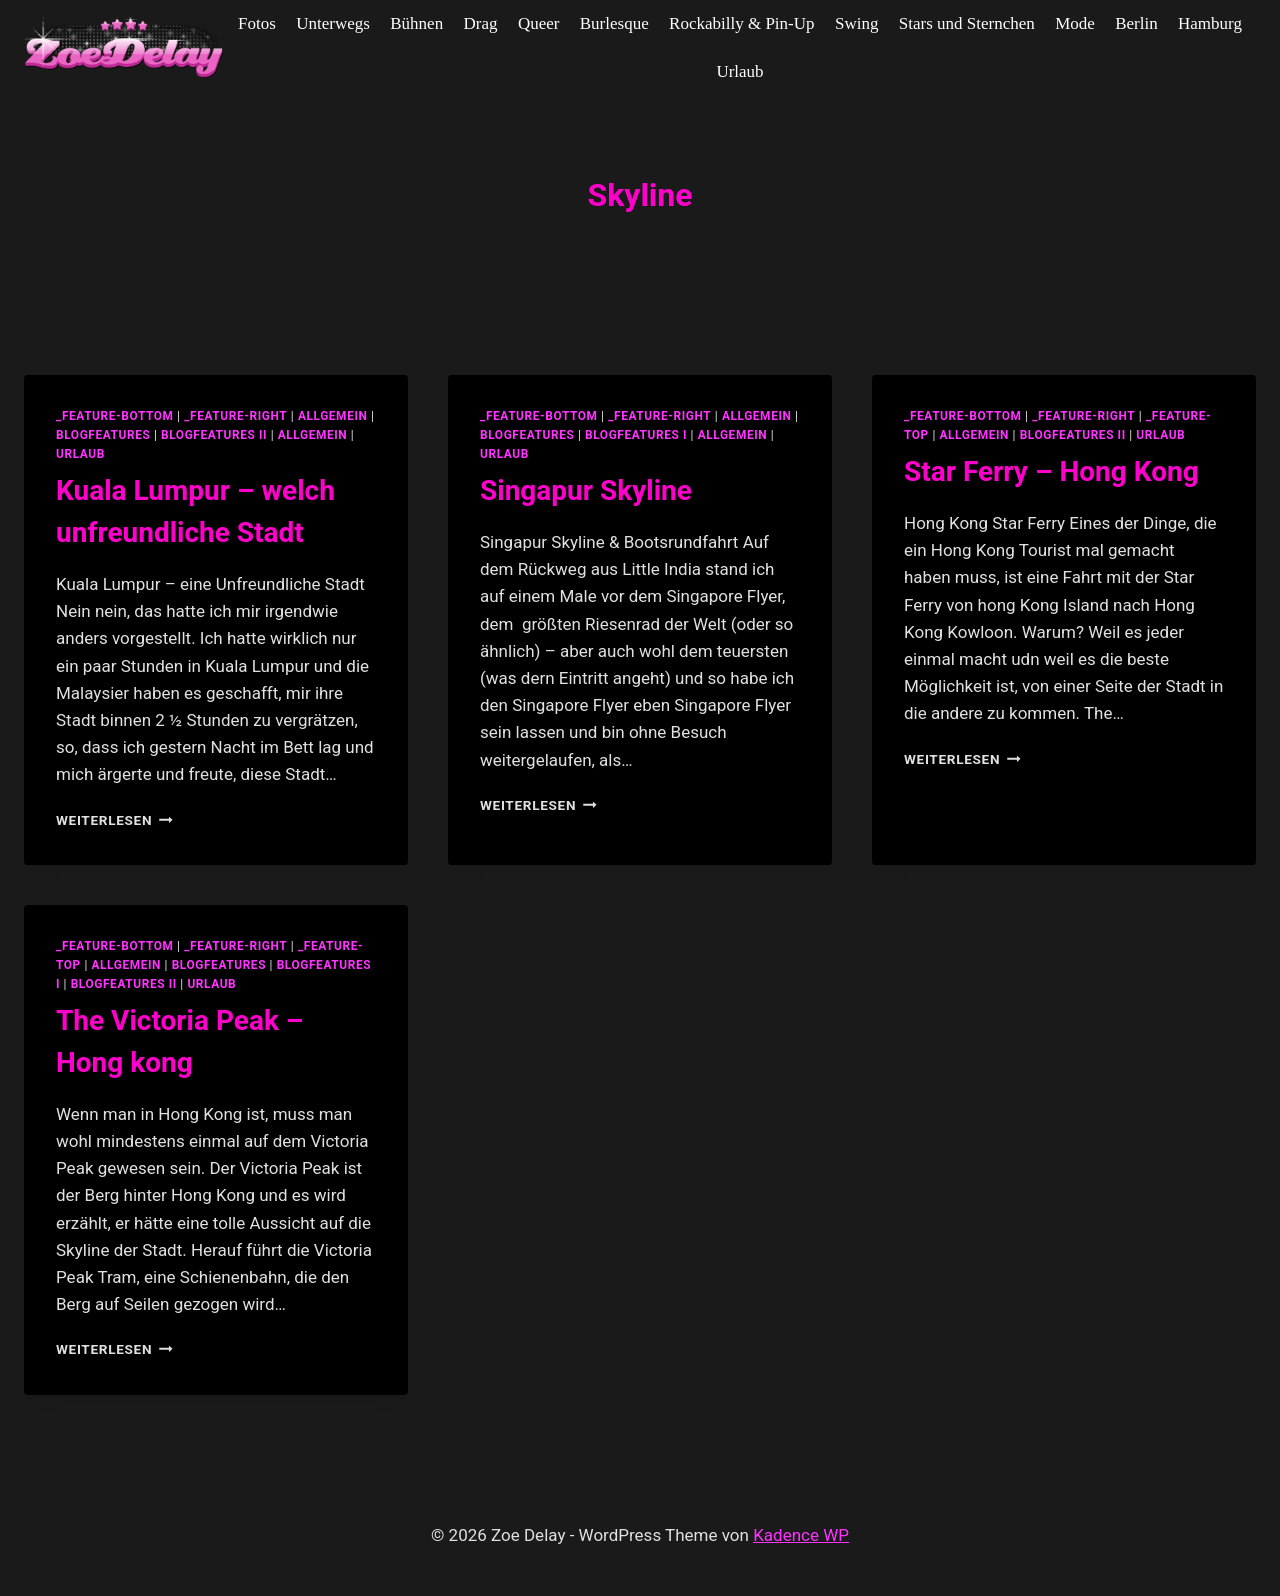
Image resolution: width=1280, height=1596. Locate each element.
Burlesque (614, 23)
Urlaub (739, 71)
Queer (539, 23)
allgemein (333, 416)
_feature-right (235, 416)
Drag (481, 23)
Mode (1075, 23)
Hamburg (1210, 23)
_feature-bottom (115, 416)
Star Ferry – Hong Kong (1051, 471)
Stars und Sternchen (967, 23)
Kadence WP (801, 1535)
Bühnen (416, 23)
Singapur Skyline (586, 490)
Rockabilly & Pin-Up (741, 23)
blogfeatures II (214, 435)
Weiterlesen (114, 820)
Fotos (257, 23)
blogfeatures (103, 435)
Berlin (1136, 23)
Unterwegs (333, 23)
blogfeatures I (636, 435)
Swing (856, 23)
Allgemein (313, 435)
